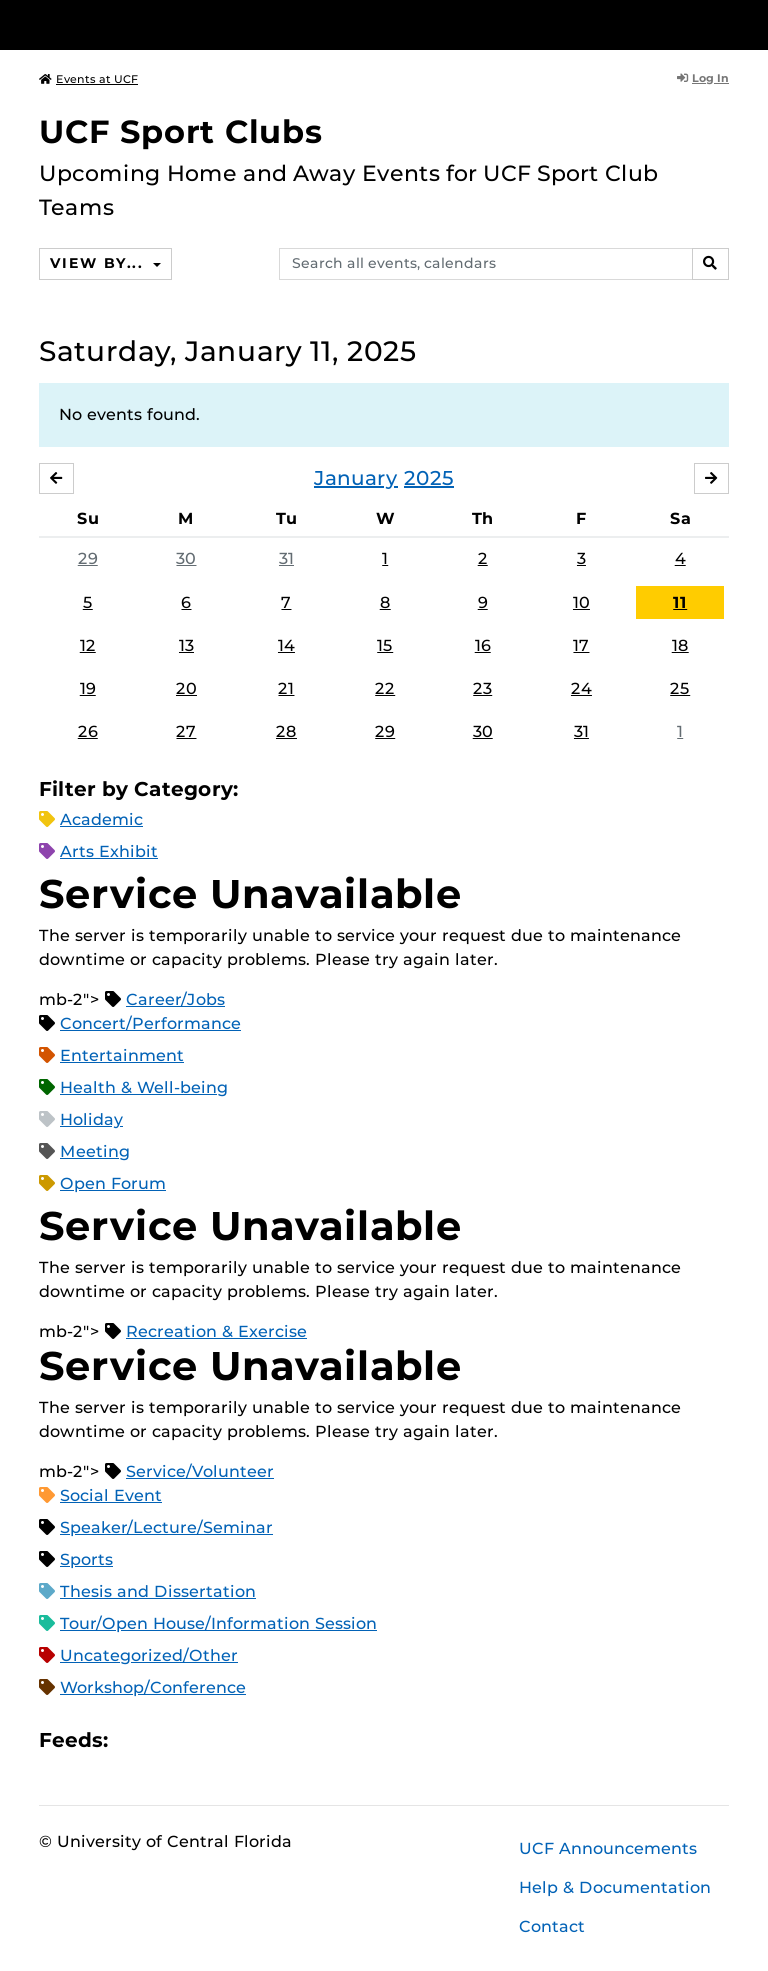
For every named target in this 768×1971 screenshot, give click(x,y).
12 (88, 645)
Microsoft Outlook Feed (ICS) (168, 1740)
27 (186, 731)
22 (385, 688)
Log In (703, 78)
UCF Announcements (608, 1848)
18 (680, 645)
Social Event (111, 1495)
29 (88, 558)
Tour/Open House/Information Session (218, 1623)
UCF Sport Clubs (181, 131)
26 (88, 731)
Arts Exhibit (109, 851)
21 (286, 688)
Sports (86, 1559)
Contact (552, 1926)
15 (385, 645)
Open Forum (113, 1183)
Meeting (95, 1151)
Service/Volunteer (200, 1471)
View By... (99, 263)
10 (581, 602)
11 (680, 602)
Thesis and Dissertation (158, 1591)
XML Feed (236, 1740)
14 (286, 645)
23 (482, 688)
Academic (101, 819)
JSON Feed (270, 1740)
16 (483, 645)
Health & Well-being (144, 1087)
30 (186, 558)
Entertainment (122, 1055)
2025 (429, 478)
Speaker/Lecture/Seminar (166, 1527)
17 (581, 645)
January (356, 478)
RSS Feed (202, 1740)
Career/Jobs (175, 999)
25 (680, 688)
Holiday (91, 1119)
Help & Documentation (615, 1887)
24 (581, 688)
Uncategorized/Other (149, 1655)
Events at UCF (88, 79)
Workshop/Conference (153, 1687)
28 (286, 731)
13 (186, 645)
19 (88, 688)
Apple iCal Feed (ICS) (134, 1740)
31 (286, 558)
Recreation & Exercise (216, 1331)
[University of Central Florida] (172, 24)
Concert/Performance (150, 1023)
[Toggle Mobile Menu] (724, 23)
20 (186, 688)
